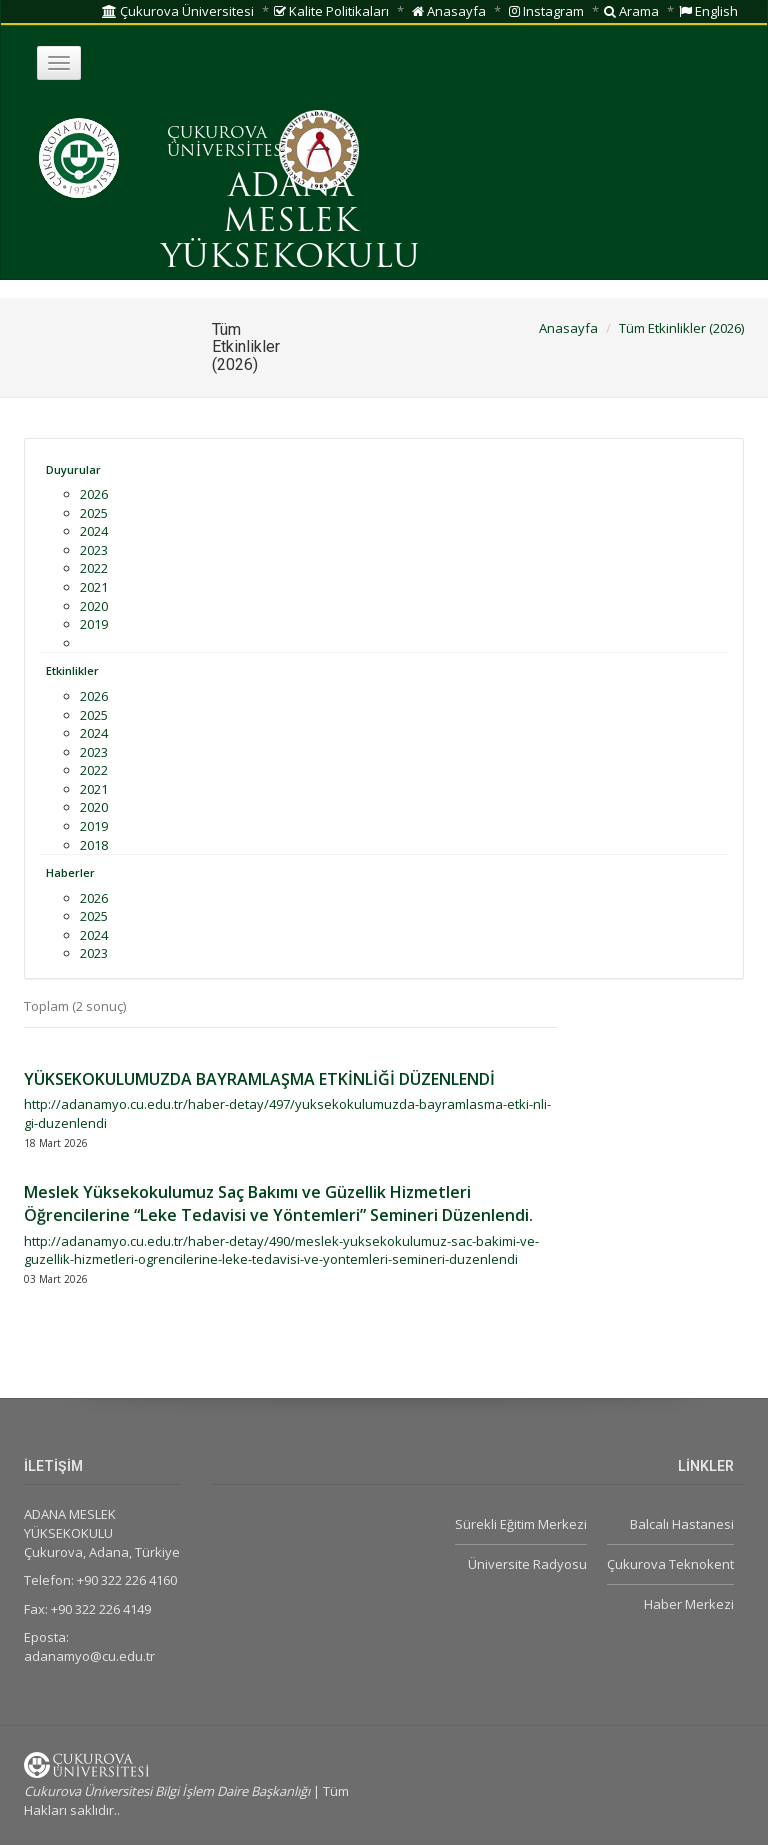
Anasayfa (449, 11)
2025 (94, 513)
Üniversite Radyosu (527, 1564)
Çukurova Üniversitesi (178, 11)
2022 (94, 568)
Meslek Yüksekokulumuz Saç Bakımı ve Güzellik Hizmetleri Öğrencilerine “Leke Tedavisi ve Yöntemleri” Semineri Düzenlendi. (278, 1203)
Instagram (546, 11)
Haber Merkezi (689, 1604)
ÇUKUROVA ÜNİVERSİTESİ (228, 143)
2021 (94, 587)
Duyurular (73, 469)
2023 (94, 550)
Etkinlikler (72, 670)
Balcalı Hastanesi (682, 1524)
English (708, 11)
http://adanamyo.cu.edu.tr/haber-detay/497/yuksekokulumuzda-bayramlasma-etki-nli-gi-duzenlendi (287, 1113)
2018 (94, 845)
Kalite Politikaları (331, 11)
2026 (94, 494)
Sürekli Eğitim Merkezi (521, 1524)
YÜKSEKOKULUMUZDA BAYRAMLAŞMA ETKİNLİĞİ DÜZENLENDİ (259, 1079)
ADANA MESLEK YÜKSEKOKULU (290, 223)
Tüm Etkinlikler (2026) (681, 328)
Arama (631, 11)
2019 (94, 624)
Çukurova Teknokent (670, 1564)
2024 (94, 531)
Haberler (70, 872)
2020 (94, 606)
